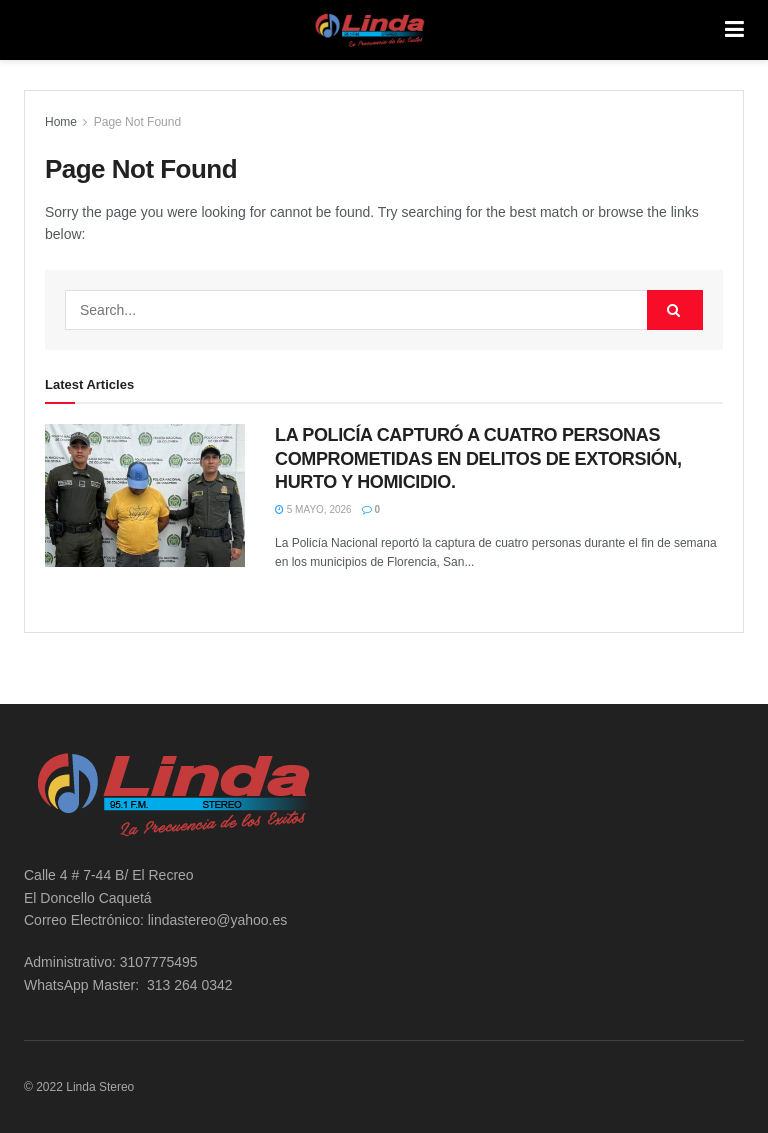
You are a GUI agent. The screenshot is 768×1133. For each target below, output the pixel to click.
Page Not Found (137, 122)
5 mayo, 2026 (313, 509)
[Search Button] (675, 310)
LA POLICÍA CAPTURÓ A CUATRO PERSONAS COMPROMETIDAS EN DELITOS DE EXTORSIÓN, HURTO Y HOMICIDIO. (478, 458)
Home (61, 122)
